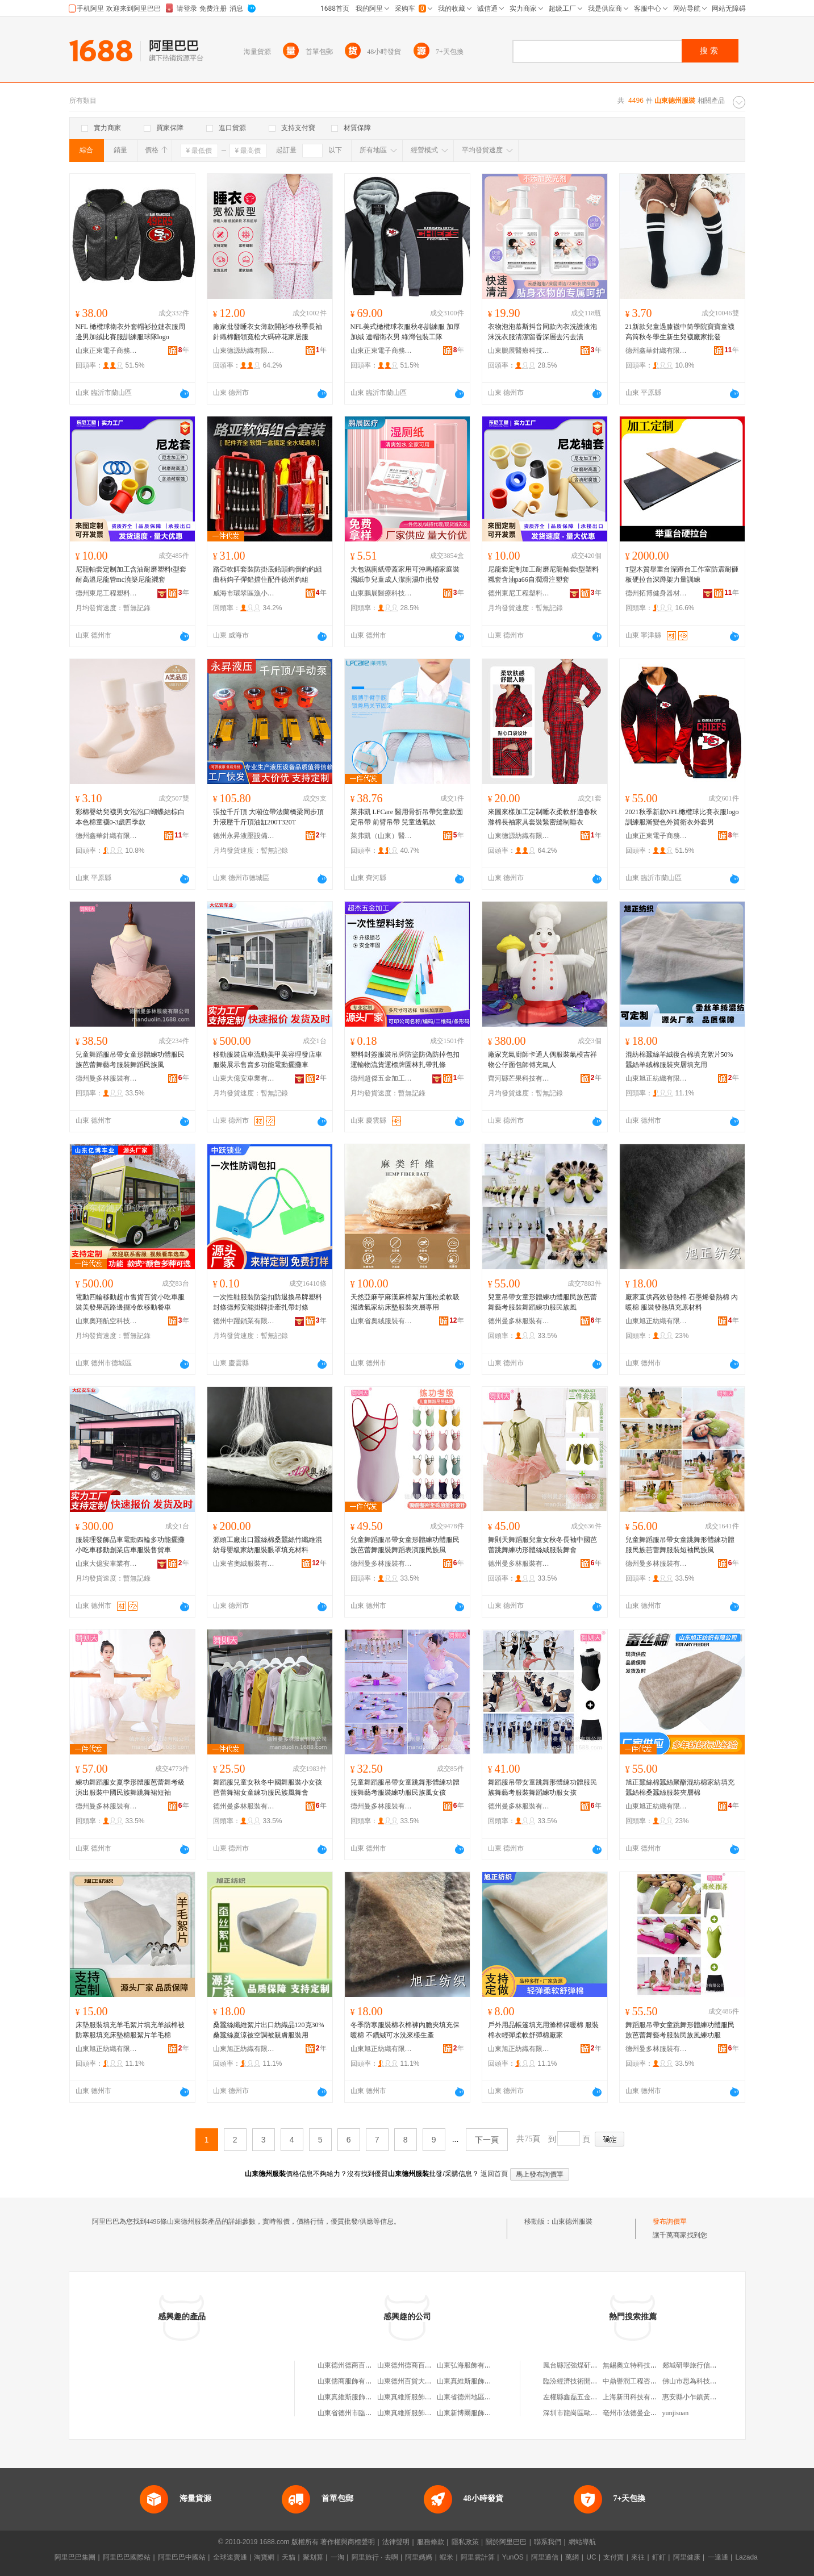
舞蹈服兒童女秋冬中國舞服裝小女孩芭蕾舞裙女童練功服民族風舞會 (267, 1787)
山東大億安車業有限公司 (244, 1078)
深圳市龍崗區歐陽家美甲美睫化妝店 (597, 2413)
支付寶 (613, 2557)
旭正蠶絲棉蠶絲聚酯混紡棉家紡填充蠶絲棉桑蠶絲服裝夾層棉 (679, 1787)
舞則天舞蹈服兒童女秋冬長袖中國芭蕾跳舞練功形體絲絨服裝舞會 (542, 1545)
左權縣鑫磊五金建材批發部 (584, 2397)
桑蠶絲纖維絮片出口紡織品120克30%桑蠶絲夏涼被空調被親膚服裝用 (268, 2030)
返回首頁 (494, 2174)
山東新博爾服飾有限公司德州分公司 (491, 2413)
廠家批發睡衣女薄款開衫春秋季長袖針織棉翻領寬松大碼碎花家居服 (267, 332)
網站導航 (582, 2542)
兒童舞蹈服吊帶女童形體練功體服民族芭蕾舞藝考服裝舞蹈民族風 (130, 1060)
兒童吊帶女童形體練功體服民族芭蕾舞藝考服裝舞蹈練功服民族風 (542, 1302)
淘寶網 (264, 2557)
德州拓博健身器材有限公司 (656, 593)
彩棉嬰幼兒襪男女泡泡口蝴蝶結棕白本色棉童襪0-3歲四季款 (130, 817)
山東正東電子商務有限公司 (107, 351)
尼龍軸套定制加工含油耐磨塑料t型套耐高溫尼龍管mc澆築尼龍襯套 (131, 574)
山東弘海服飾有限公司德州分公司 (488, 2365)
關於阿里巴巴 (506, 2542)
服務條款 (430, 2542)
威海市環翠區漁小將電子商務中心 (244, 593)
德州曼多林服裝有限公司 (107, 1078)
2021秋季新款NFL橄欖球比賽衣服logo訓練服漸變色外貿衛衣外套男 (682, 817)
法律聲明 (396, 2542)
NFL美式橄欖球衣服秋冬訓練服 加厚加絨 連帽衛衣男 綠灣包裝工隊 (405, 332)
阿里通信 (544, 2557)
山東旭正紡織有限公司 (656, 1078)
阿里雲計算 (478, 2557)
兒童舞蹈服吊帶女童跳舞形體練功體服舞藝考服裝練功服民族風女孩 (405, 1787)
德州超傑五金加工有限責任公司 (381, 1078)
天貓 (288, 2557)
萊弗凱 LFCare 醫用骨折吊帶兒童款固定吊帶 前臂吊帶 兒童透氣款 (407, 817)
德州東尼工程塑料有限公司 (107, 593)
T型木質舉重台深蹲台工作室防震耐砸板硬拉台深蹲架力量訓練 (681, 574)
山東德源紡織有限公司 (244, 351)
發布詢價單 (670, 2221)
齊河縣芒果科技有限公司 (519, 1078)
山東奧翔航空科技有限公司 (107, 1321)
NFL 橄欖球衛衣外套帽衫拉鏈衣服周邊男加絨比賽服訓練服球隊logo (130, 332)
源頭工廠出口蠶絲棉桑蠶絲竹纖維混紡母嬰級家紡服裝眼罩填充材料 (267, 1545)
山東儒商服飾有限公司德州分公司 (369, 2381)
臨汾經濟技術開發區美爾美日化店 (594, 2381)
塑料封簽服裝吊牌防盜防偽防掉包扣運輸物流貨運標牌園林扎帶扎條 (405, 1060)
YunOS (513, 2557)
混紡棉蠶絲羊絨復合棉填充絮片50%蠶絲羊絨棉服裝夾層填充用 (679, 1060)
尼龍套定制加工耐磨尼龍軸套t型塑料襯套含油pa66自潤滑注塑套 (543, 574)
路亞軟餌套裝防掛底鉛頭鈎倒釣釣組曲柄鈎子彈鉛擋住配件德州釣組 (267, 574)
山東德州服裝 (572, 2221)
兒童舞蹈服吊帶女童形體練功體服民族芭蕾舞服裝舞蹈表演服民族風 (405, 1545)
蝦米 (446, 2557)
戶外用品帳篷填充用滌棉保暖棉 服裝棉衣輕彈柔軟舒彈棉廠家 (543, 2030)
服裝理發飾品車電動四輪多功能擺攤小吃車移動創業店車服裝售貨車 (130, 1545)
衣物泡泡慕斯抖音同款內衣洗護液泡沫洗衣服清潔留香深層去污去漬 (542, 332)
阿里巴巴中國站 (182, 2557)
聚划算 (313, 2557)
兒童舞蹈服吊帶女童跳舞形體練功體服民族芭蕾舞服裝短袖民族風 (679, 1545)
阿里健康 (686, 2557)
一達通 (718, 2557)
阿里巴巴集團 (75, 2557)
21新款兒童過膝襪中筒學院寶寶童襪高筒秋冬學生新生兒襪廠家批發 (679, 332)
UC (591, 2557)
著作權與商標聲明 (347, 2542)
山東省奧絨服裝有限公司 (381, 1321)
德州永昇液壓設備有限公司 (244, 836)
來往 (638, 2557)
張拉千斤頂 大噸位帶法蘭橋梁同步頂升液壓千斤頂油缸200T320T (268, 817)
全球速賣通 (230, 2557)
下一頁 (487, 2139)
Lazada (746, 2557)
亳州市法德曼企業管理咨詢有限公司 (657, 2413)
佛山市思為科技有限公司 (699, 2381)
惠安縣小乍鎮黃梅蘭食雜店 (703, 2397)
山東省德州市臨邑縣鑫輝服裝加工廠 (372, 2413)
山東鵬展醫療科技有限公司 (519, 351)
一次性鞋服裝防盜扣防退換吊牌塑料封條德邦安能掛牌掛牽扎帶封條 (267, 1302)
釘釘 (659, 2557)
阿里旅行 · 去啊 (375, 2557)
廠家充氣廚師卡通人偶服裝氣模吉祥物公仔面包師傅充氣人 (542, 1060)
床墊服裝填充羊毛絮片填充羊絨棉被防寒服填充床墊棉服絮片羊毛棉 (130, 2030)
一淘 (337, 2557)
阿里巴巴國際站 (127, 2557)
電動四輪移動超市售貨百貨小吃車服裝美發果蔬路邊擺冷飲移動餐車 (130, 1302)
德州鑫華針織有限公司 (656, 351)
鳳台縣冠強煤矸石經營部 (580, 2365)
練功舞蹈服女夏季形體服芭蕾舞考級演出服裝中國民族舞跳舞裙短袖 (130, 1787)
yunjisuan (675, 2413)
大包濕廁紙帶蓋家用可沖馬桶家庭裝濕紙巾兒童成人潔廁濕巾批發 (405, 574)
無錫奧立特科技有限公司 (640, 2365)
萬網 (572, 2557)
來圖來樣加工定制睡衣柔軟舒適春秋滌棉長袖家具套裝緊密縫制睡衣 (542, 817)
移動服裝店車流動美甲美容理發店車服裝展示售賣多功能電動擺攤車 (267, 1060)
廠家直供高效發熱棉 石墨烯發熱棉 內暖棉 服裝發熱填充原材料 (681, 1302)
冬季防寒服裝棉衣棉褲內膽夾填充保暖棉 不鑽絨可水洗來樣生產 (405, 2030)
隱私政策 (465, 2542)
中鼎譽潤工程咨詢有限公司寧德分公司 (661, 2381)
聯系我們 (547, 2542)
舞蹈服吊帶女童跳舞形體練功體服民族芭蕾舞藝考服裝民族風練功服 (679, 2030)
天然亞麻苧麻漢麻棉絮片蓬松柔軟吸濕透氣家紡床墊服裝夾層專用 (405, 1302)
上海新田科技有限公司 (637, 2397)
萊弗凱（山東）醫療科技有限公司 (381, 836)
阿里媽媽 (418, 2557)
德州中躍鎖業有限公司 (244, 1321)
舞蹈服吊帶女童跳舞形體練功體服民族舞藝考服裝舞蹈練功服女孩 (542, 1787)
